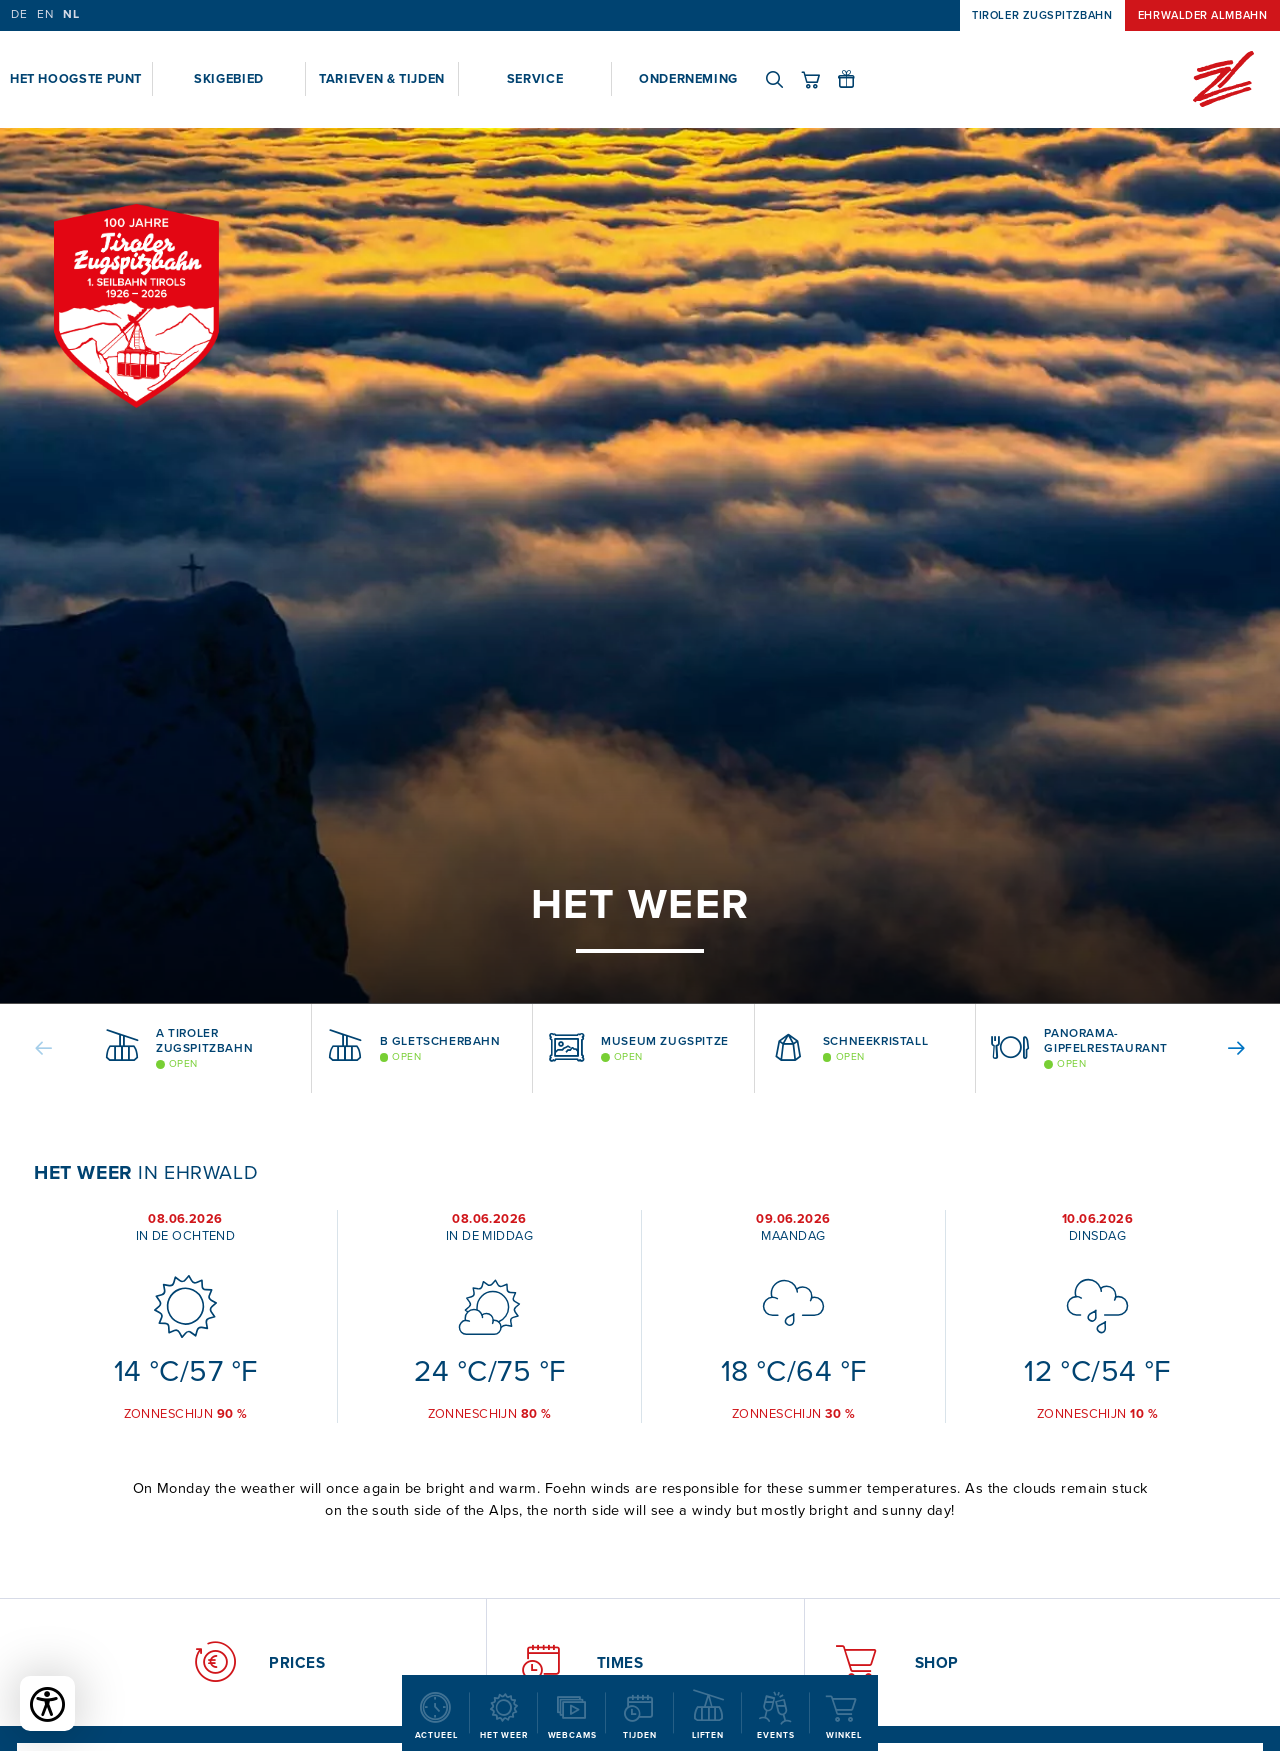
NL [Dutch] (71, 14)
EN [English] (45, 14)
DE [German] (19, 14)
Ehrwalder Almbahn (1202, 15)
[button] (59, 1048)
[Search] (783, 79)
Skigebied (229, 78)
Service (535, 78)
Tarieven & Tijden (382, 78)
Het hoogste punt (76, 78)
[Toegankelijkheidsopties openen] (47, 1703)
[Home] (1223, 79)
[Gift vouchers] (855, 79)
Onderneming (688, 78)
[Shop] (819, 79)
